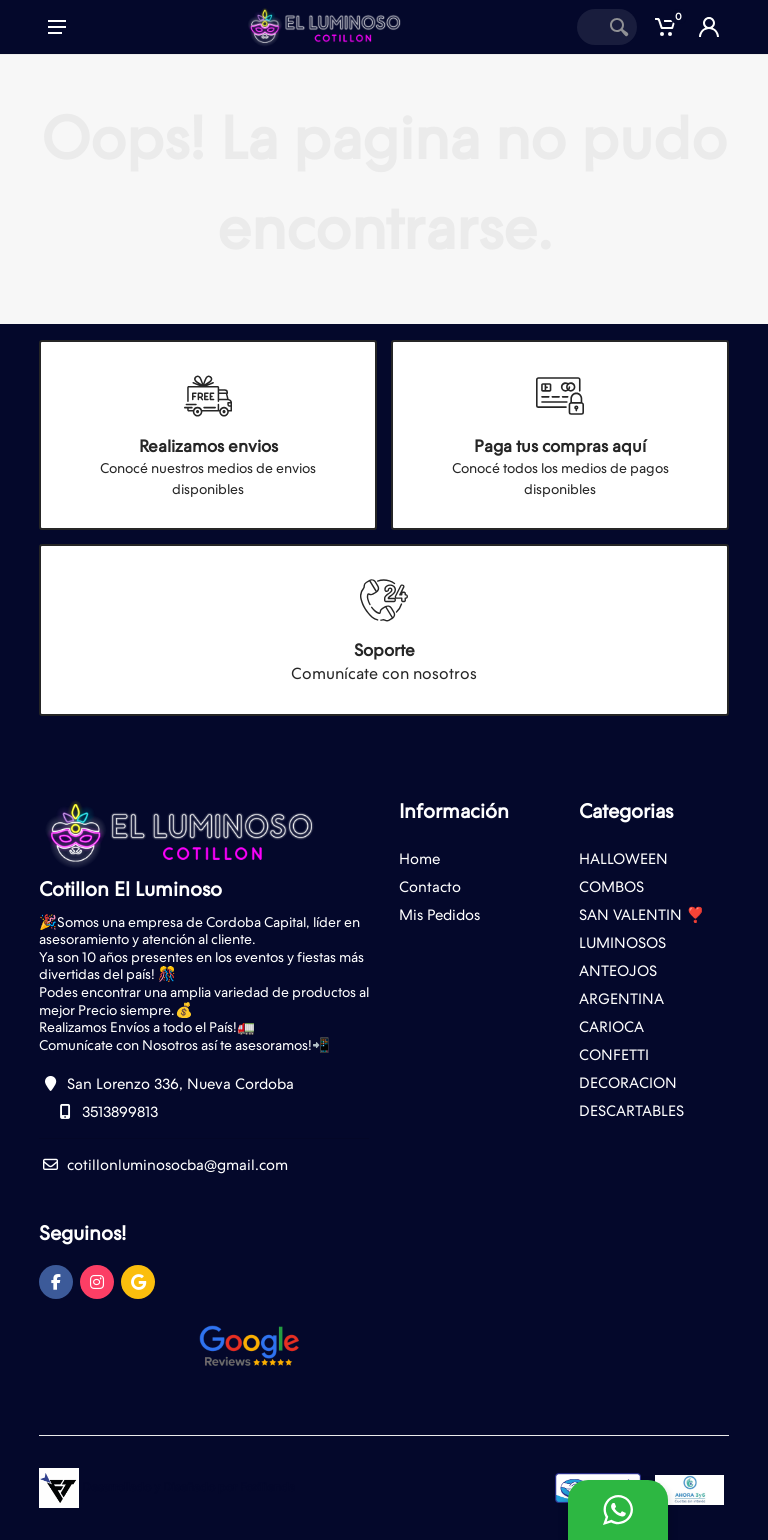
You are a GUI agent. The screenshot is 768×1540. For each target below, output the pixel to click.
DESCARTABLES (631, 1111)
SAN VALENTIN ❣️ (642, 915)
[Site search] (589, 27)
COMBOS (611, 887)
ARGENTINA (621, 999)
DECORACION (628, 1083)
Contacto (430, 887)
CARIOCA (611, 1027)
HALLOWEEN (623, 859)
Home (419, 859)
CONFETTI (614, 1055)
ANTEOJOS (618, 971)
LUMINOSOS (622, 943)
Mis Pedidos (439, 915)
